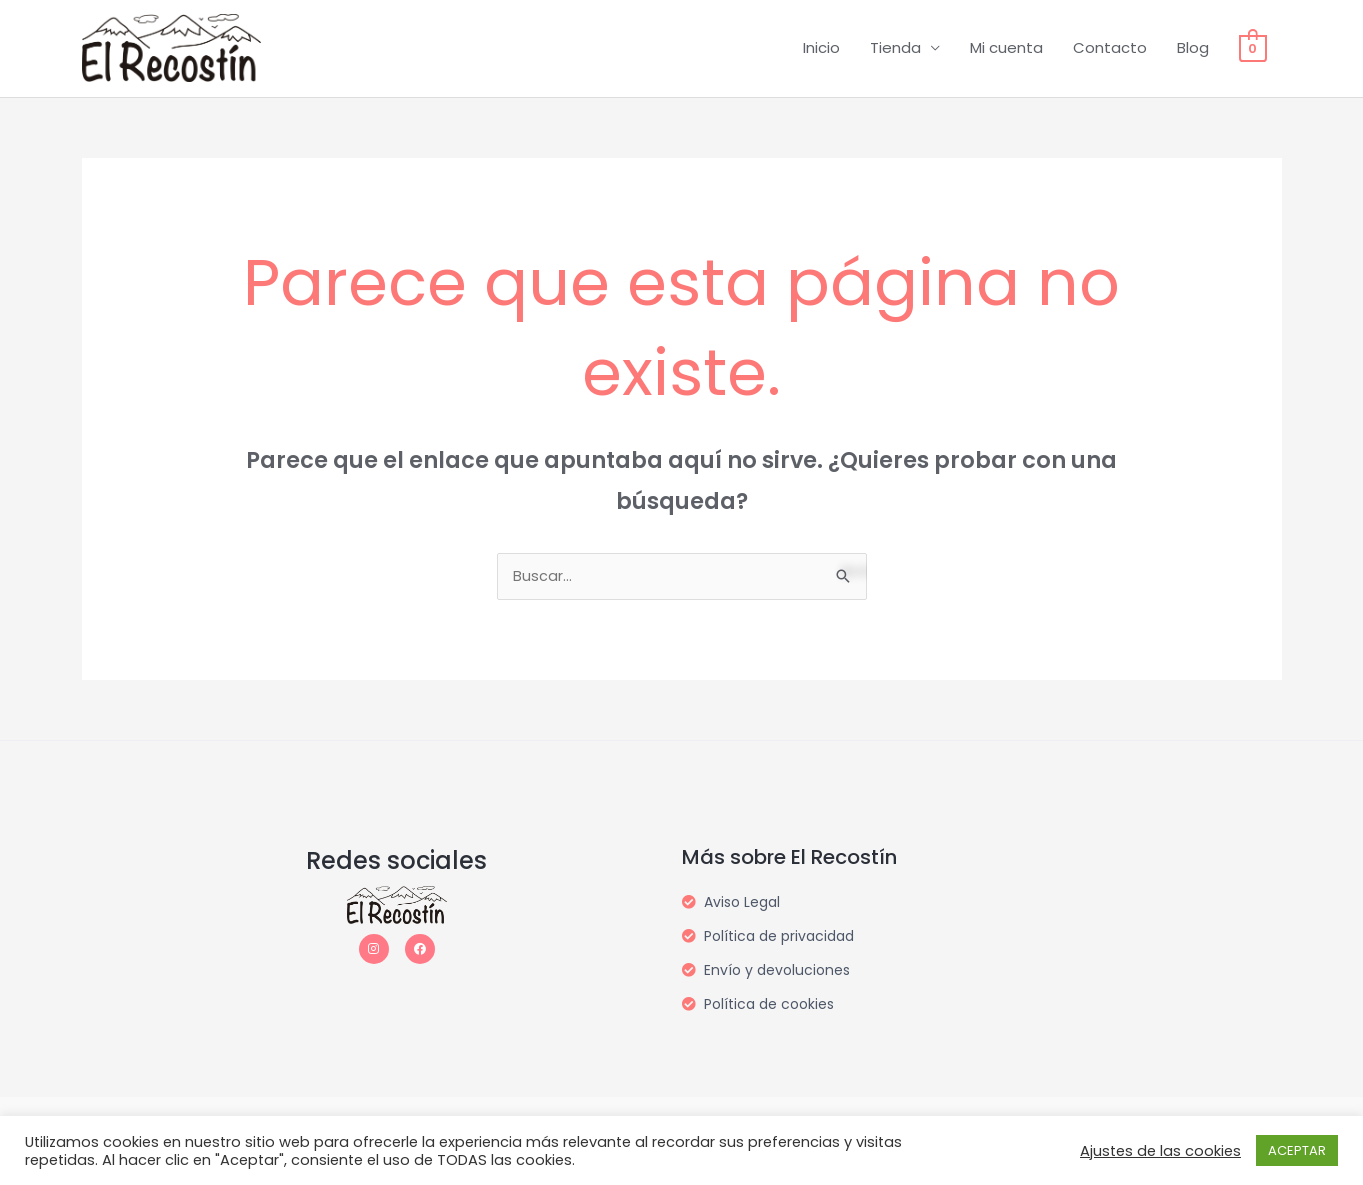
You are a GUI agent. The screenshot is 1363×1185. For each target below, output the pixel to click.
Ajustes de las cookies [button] (1160, 1151)
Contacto (1110, 48)
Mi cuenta (1006, 48)
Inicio (821, 48)
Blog (1193, 48)
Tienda (895, 48)
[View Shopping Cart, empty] (1252, 48)
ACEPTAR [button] (1297, 1150)
